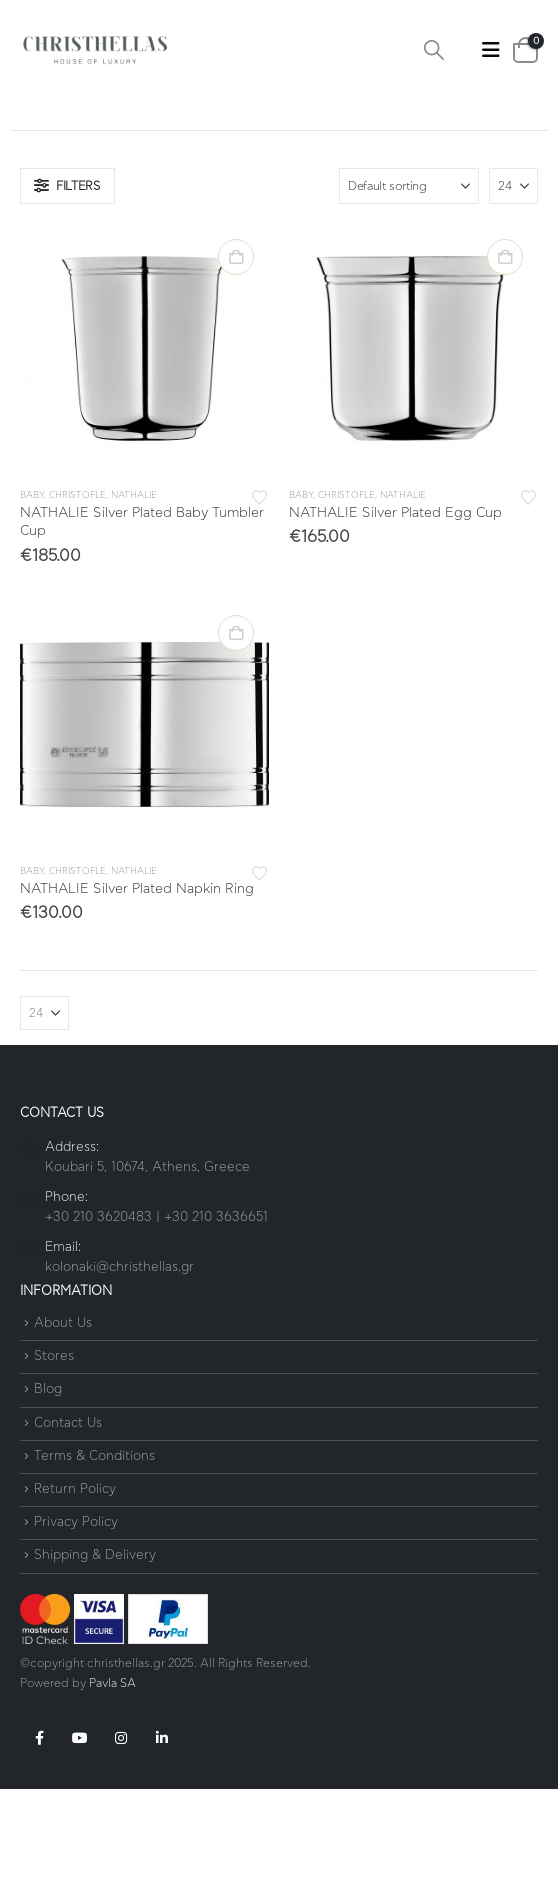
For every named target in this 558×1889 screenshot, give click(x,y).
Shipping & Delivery (95, 1556)
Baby (32, 495)
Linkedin (162, 1738)
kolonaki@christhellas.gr (119, 1267)
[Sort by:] (409, 186)
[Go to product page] (144, 348)
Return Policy (75, 1489)
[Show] (513, 186)
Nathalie (134, 495)
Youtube (80, 1738)
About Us (63, 1323)
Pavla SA (112, 1683)
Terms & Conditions (94, 1456)
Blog (48, 1390)
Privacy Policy (76, 1522)
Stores (54, 1356)
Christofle (77, 495)
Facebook (39, 1738)
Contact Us (68, 1423)
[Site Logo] (95, 50)
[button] (434, 50)
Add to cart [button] (236, 257)
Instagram (121, 1738)
